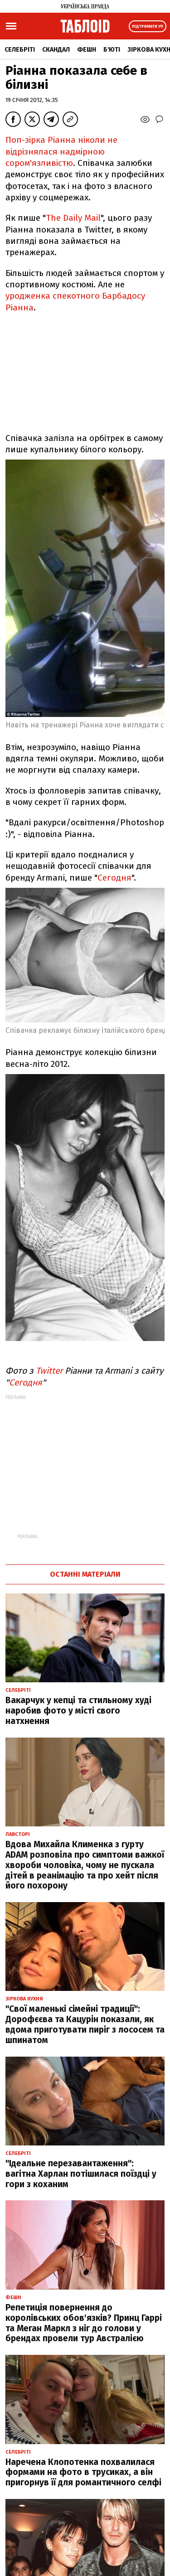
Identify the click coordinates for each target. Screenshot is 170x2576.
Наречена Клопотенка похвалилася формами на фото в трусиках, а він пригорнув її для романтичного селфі (83, 2472)
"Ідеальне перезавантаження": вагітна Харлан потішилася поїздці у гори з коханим (80, 2173)
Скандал (56, 49)
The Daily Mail (73, 218)
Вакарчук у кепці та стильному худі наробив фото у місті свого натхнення (78, 1710)
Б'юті (111, 49)
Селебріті (20, 49)
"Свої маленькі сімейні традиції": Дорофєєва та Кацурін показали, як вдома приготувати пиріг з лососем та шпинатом (85, 2024)
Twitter (49, 1370)
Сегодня (114, 877)
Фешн (86, 49)
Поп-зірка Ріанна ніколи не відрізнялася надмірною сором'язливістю (61, 151)
